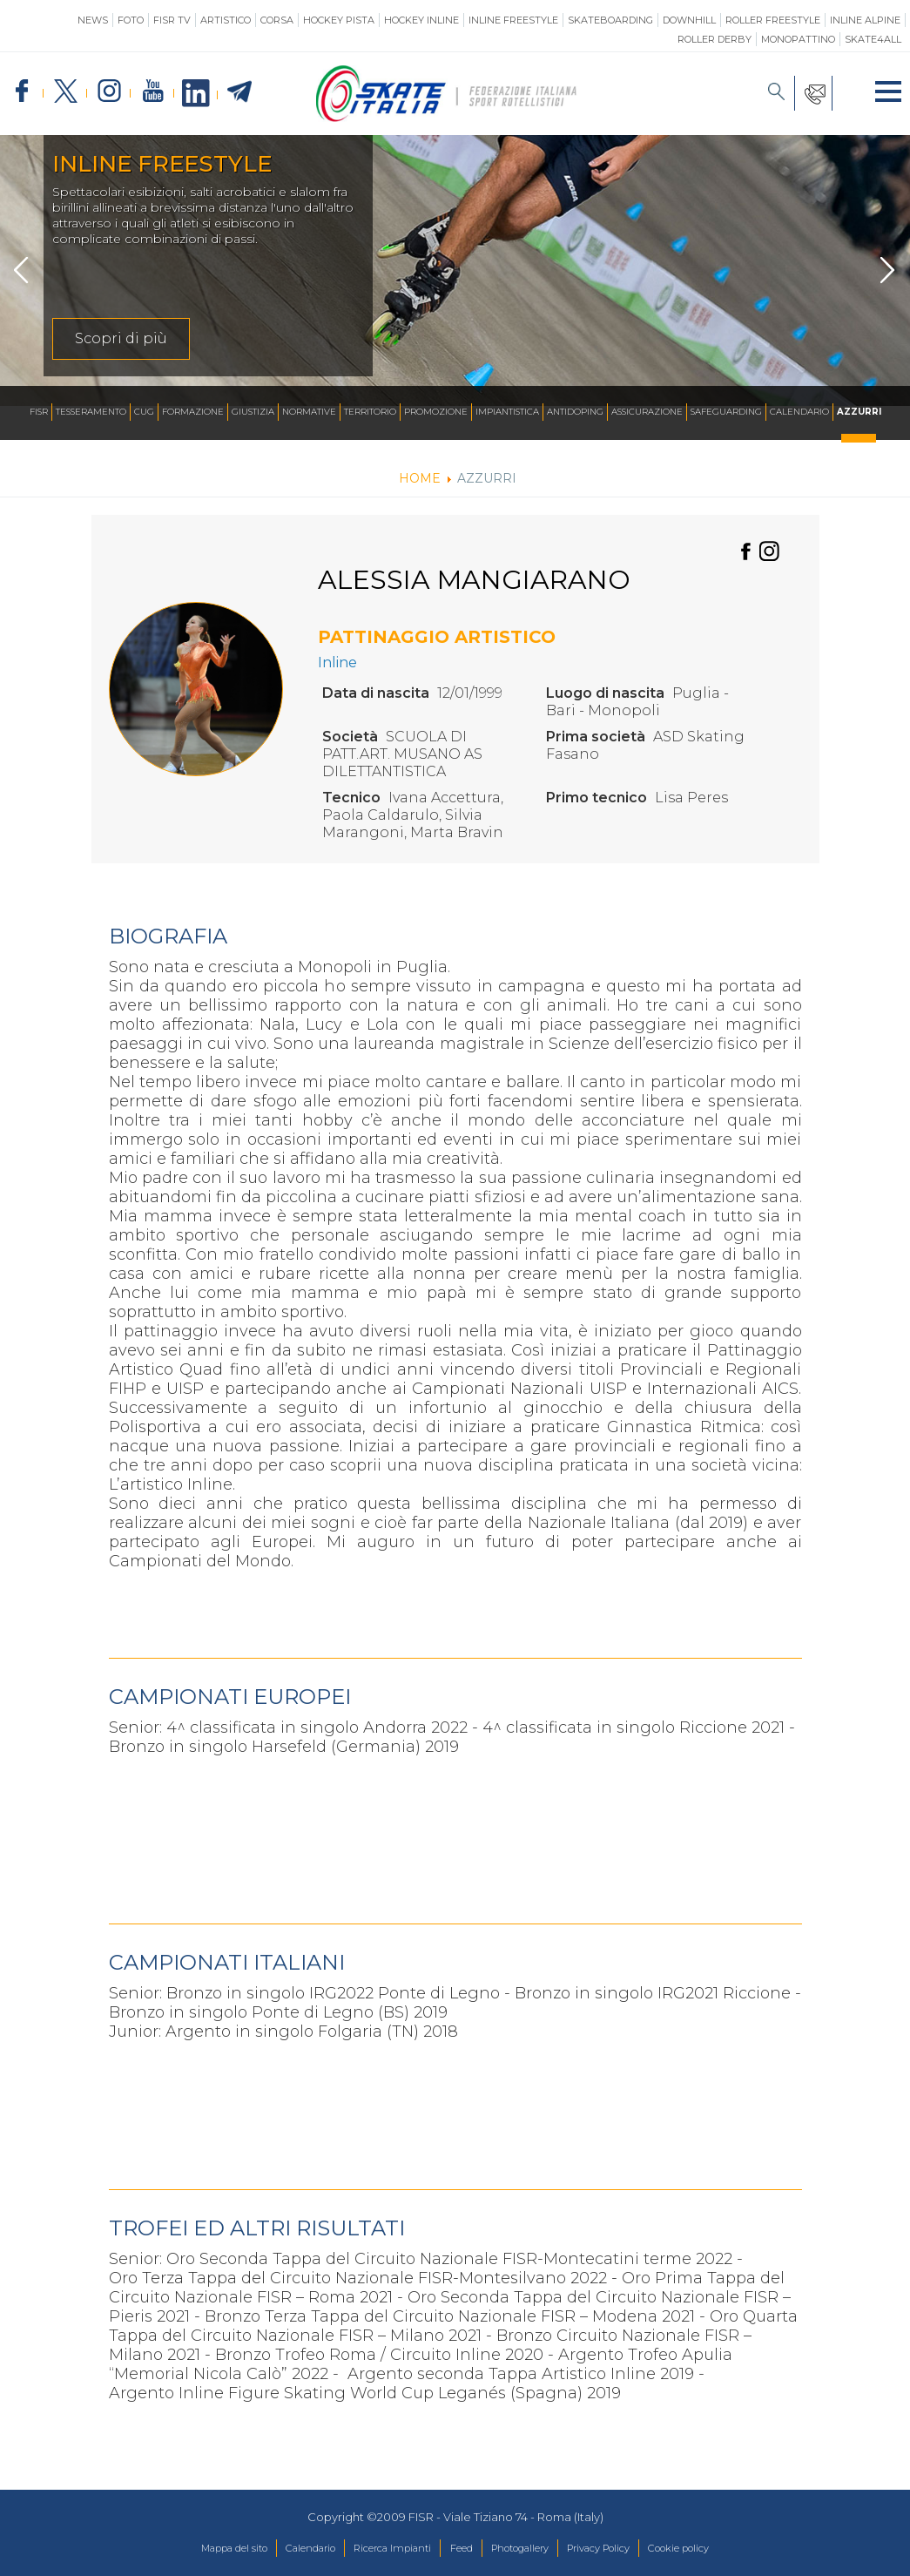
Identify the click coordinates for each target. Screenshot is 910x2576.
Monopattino (798, 39)
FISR (39, 412)
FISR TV (172, 20)
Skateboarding (610, 20)
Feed (459, 2549)
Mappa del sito (193, 2549)
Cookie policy (719, 2549)
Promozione (436, 412)
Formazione (193, 412)
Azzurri (859, 412)
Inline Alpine (865, 20)
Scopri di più (121, 338)
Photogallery (529, 2549)
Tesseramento (91, 412)
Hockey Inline (421, 20)
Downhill (689, 20)
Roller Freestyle (772, 20)
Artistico (225, 20)
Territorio (370, 412)
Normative (309, 412)
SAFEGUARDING (726, 412)
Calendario (799, 412)
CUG (144, 412)
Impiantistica (507, 412)
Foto (131, 20)
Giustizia (253, 412)
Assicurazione (647, 412)
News (93, 20)
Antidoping (575, 412)
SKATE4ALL (873, 39)
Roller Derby (714, 39)
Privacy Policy (624, 2549)
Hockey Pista (338, 20)
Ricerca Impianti (380, 2549)
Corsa (276, 20)
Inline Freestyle (513, 20)
